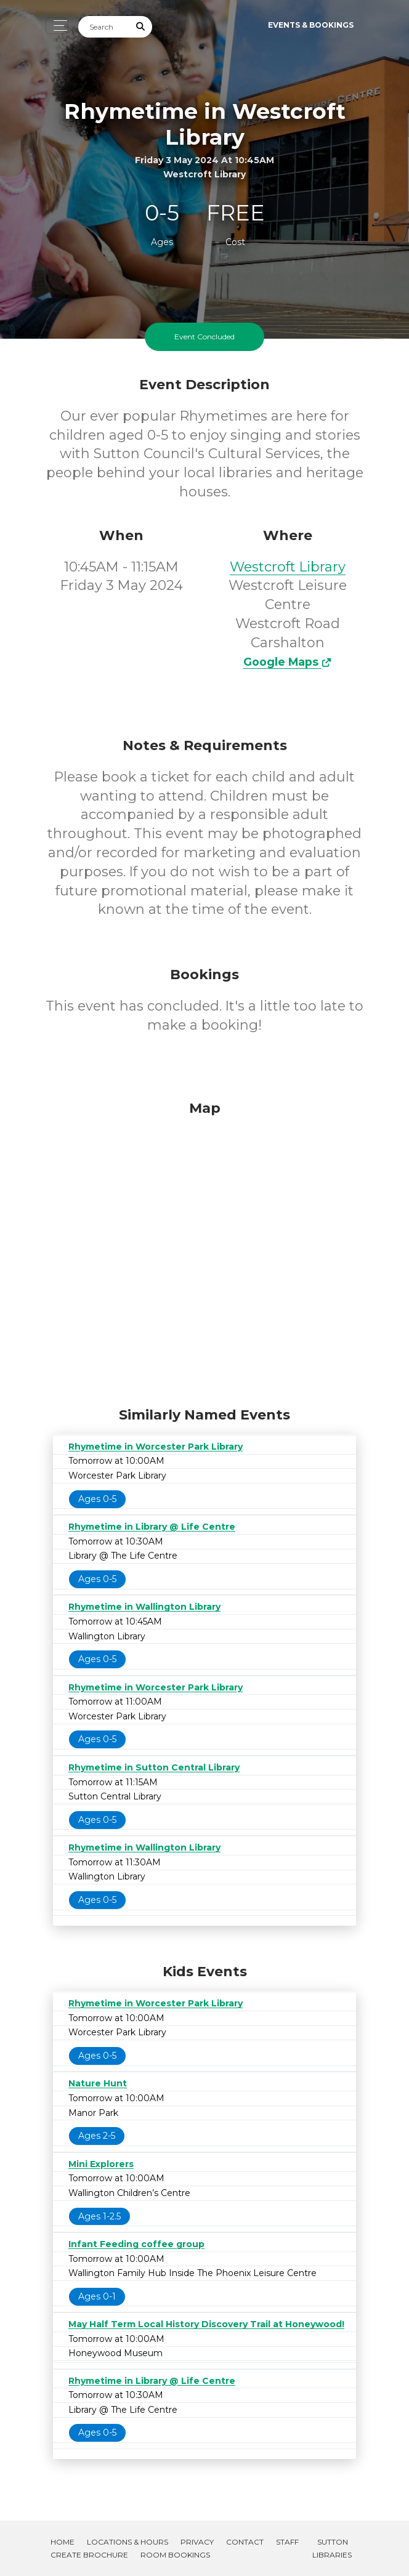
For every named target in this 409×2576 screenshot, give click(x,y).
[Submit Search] (141, 27)
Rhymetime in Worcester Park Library (155, 1446)
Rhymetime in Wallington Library (144, 1606)
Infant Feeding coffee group (136, 2244)
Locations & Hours (127, 2541)
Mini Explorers (101, 2164)
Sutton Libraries (332, 2548)
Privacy (197, 2541)
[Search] (104, 27)
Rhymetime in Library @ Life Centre (151, 1526)
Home (63, 2541)
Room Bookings (175, 2554)
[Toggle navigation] (57, 25)
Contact (245, 2541)
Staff (287, 2541)
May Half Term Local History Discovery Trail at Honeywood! (206, 2324)
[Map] (204, 1251)
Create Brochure (89, 2554)
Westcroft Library (288, 567)
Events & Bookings (311, 25)
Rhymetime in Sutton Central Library (154, 1767)
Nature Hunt (97, 2083)
